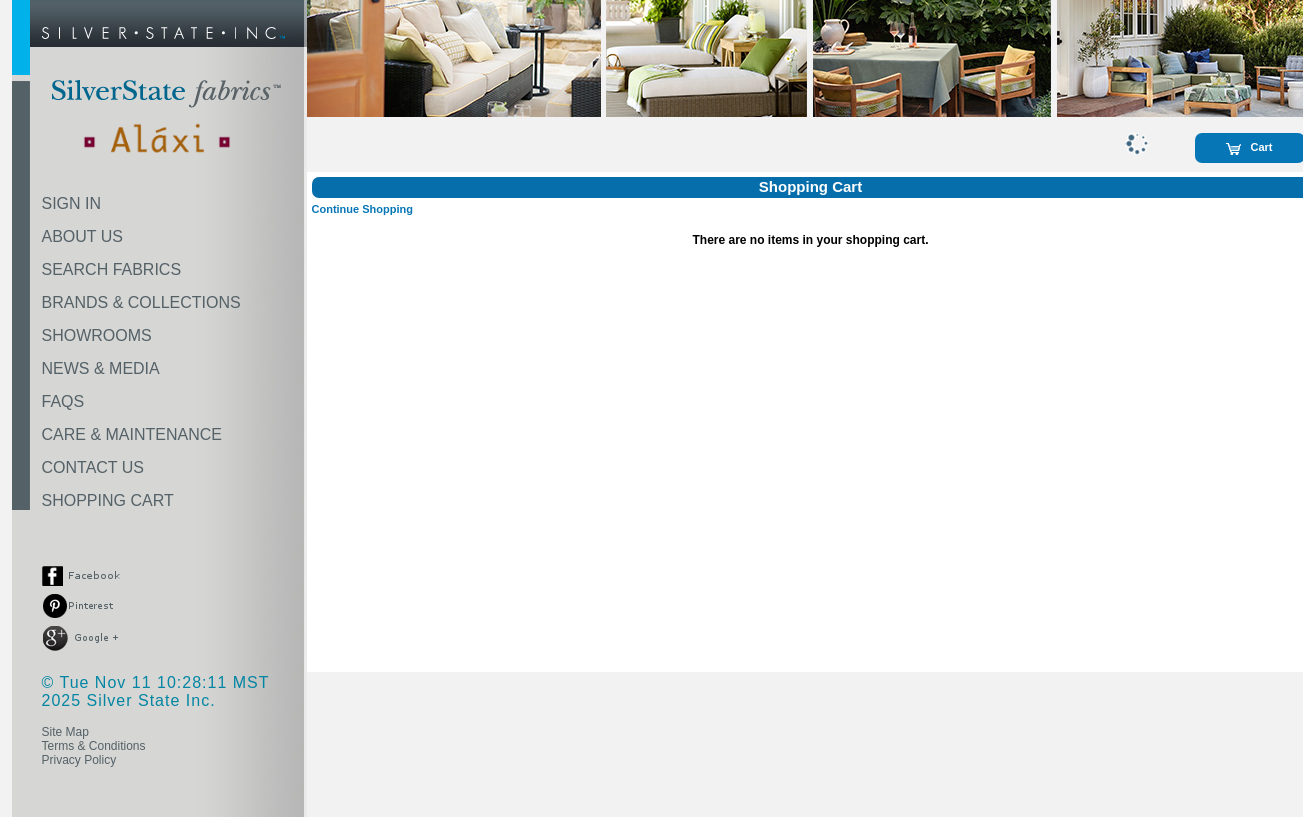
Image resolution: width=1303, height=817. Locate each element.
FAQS (63, 401)
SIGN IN (72, 203)
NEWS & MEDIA (101, 368)
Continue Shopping (362, 209)
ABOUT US (83, 236)
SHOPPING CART (108, 500)
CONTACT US (93, 467)
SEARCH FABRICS (112, 269)
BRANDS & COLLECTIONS (141, 302)
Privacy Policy (79, 760)
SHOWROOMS (97, 335)
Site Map (65, 732)
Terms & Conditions (94, 746)
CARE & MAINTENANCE (132, 434)
